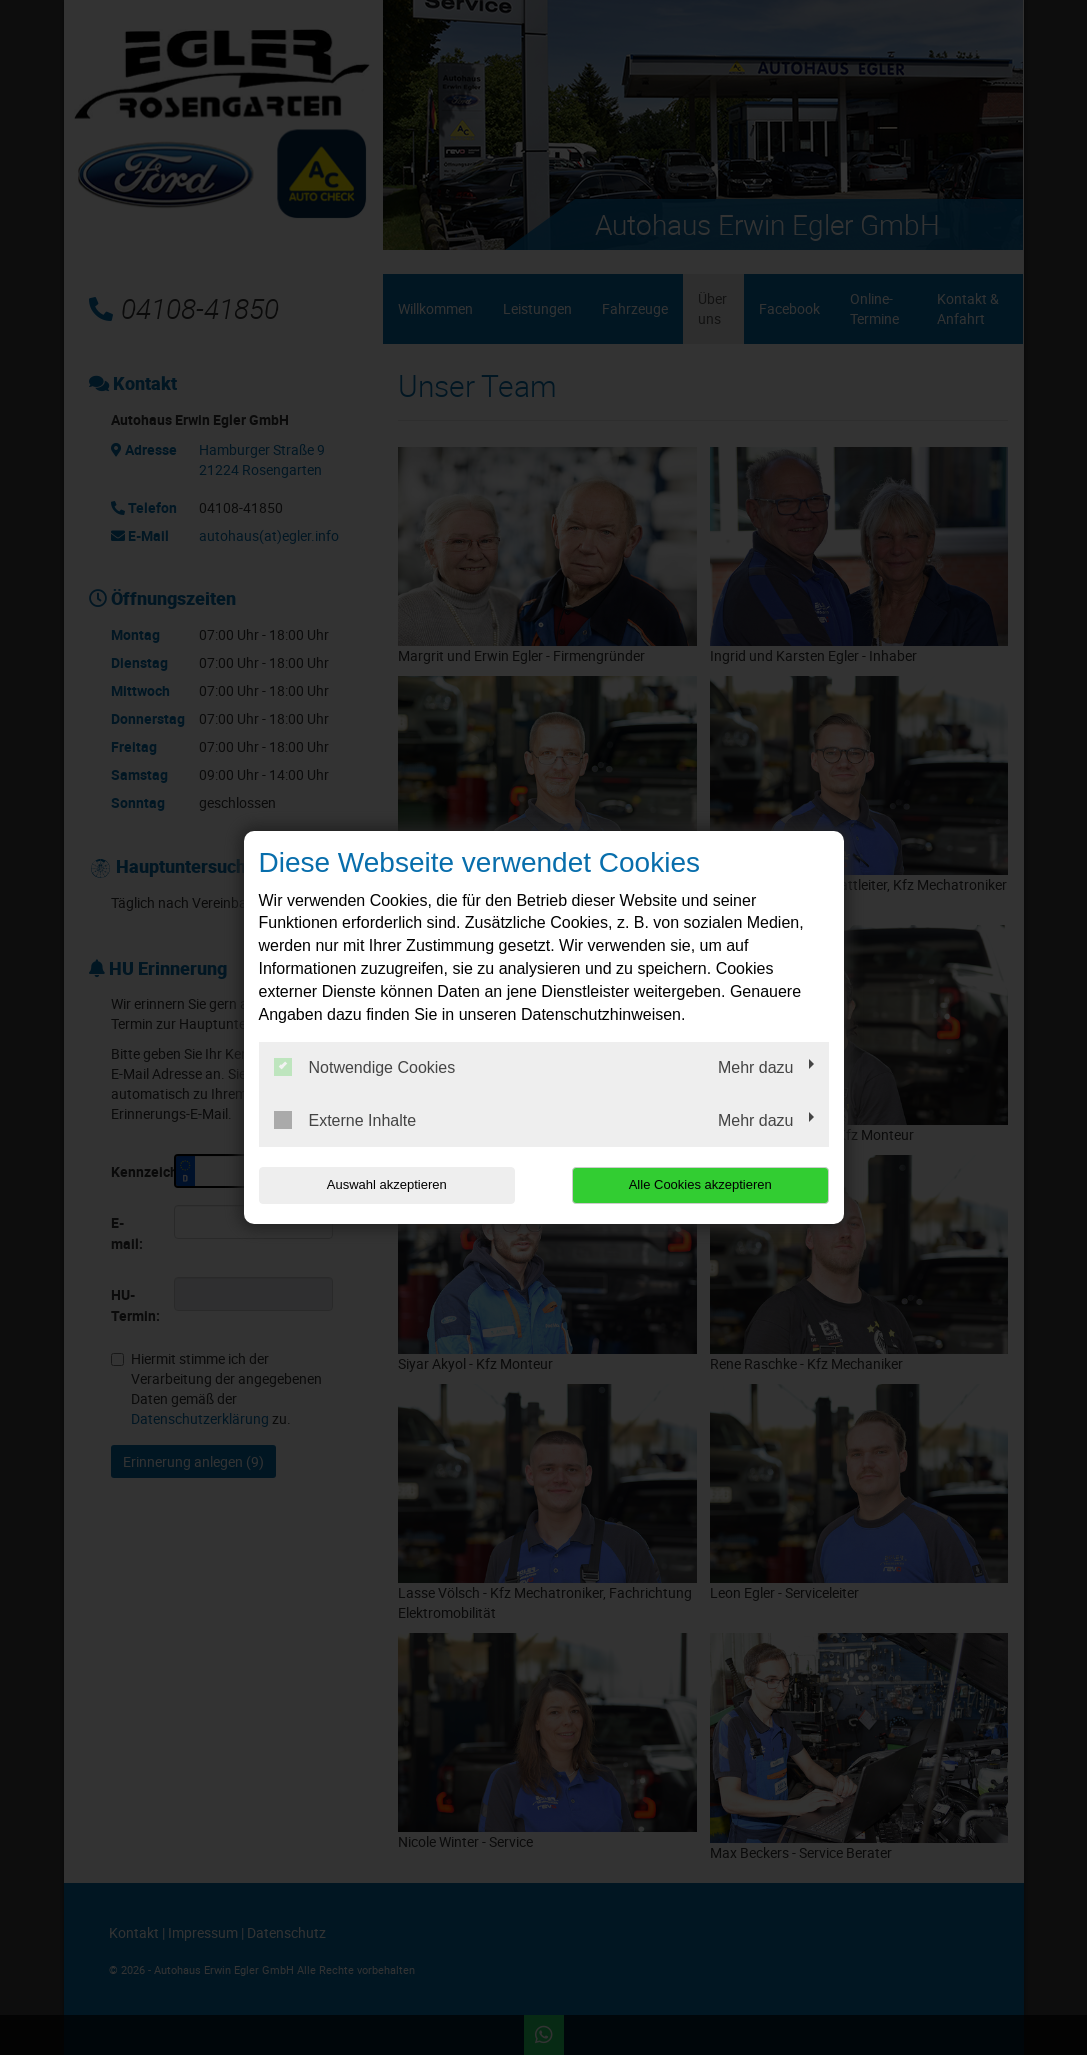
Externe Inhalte (345, 1120)
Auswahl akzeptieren (387, 1184)
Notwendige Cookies (365, 1067)
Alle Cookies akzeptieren (700, 1184)
